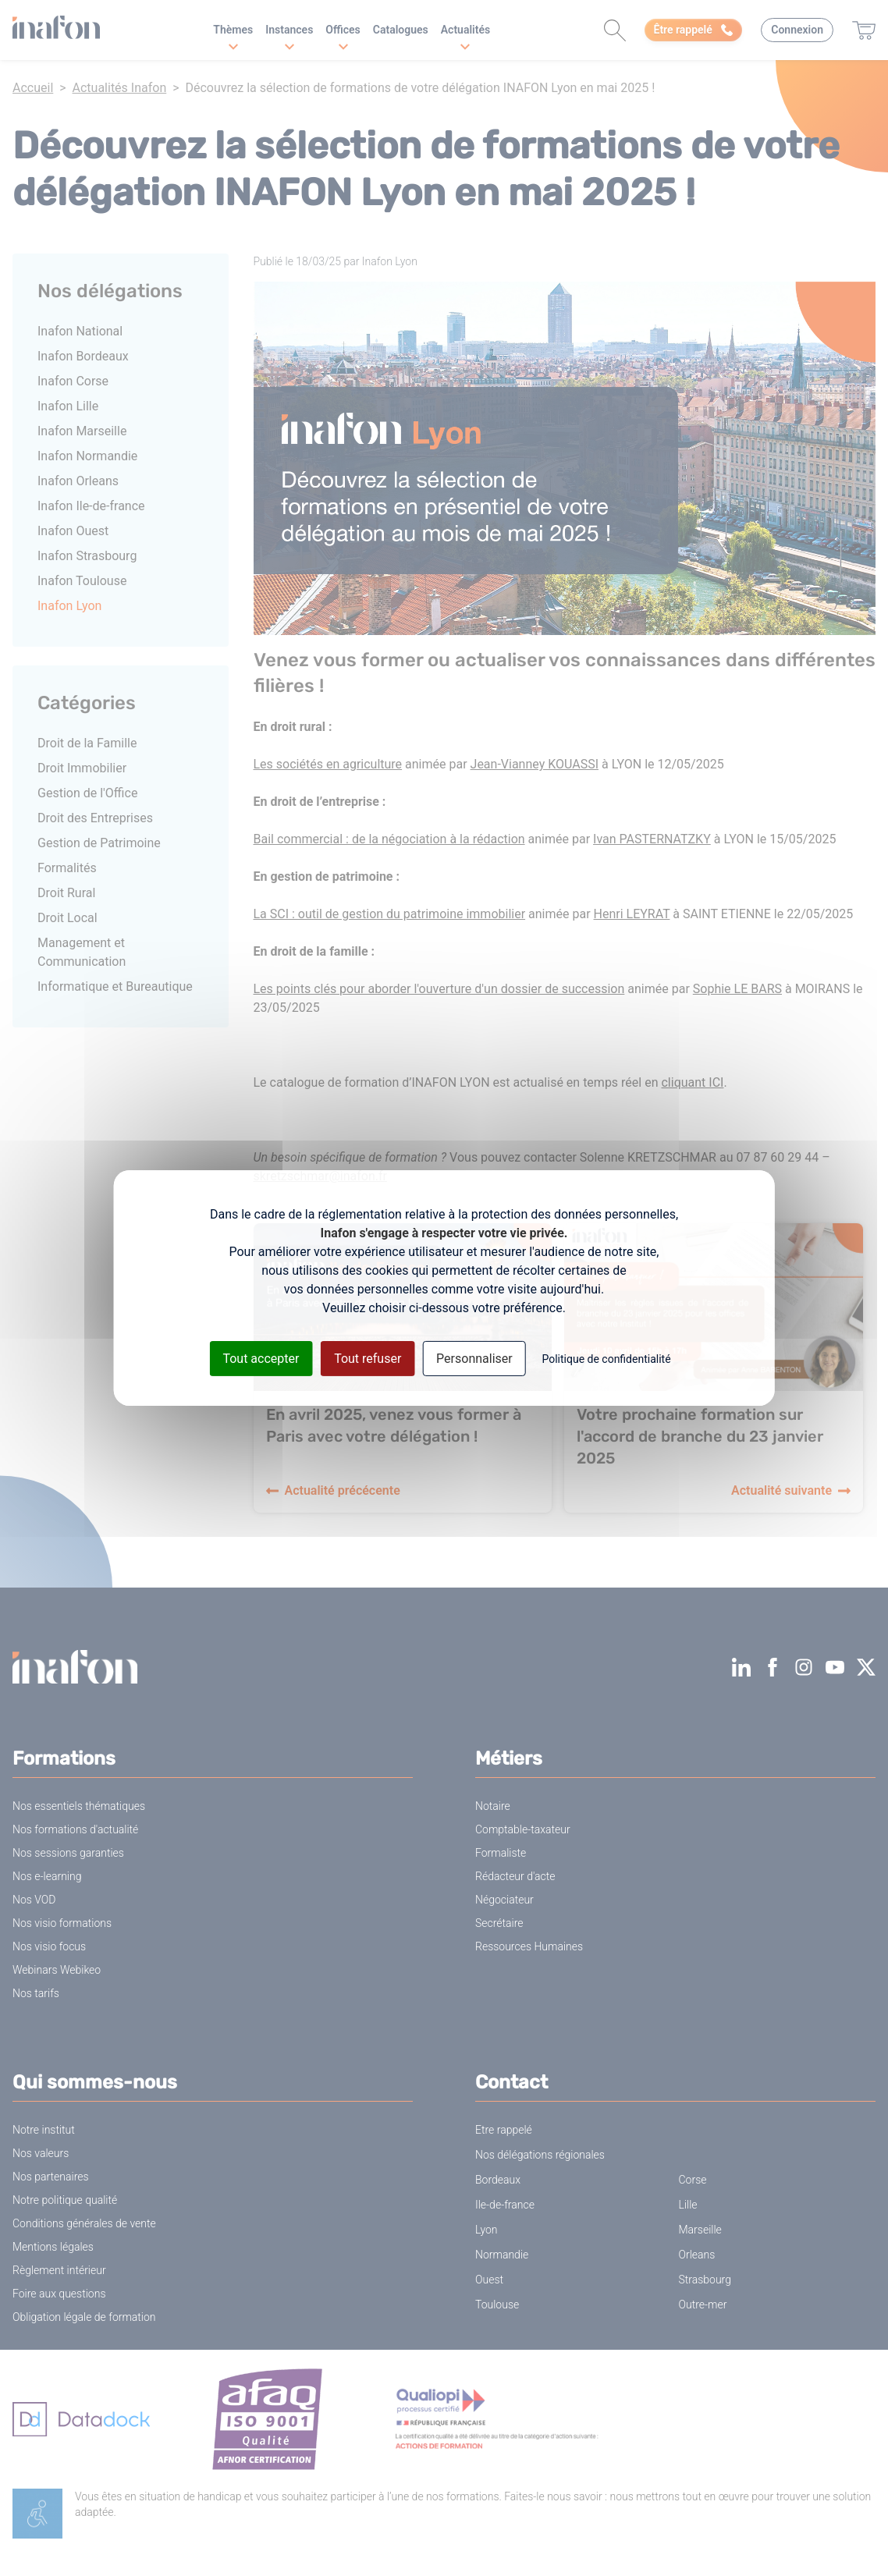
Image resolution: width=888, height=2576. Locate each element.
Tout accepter (260, 1358)
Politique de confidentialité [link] (606, 1359)
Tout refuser (367, 1358)
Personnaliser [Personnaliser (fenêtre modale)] (474, 1358)
